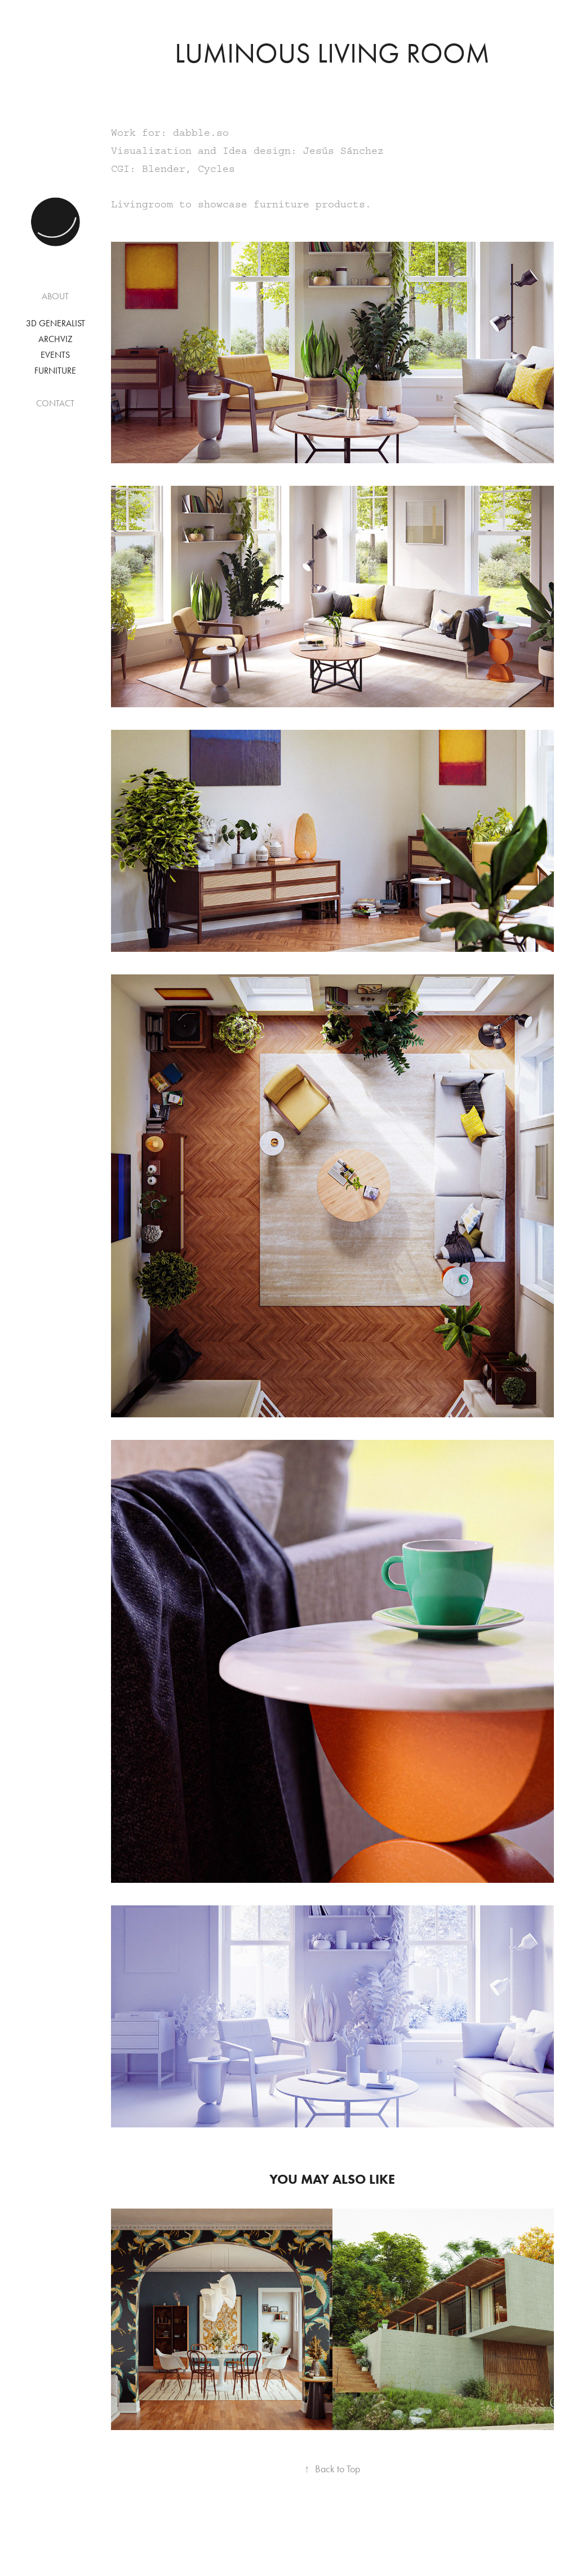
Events (55, 354)
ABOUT (55, 296)
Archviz (55, 339)
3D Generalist (55, 323)
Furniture (55, 370)
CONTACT (55, 403)
